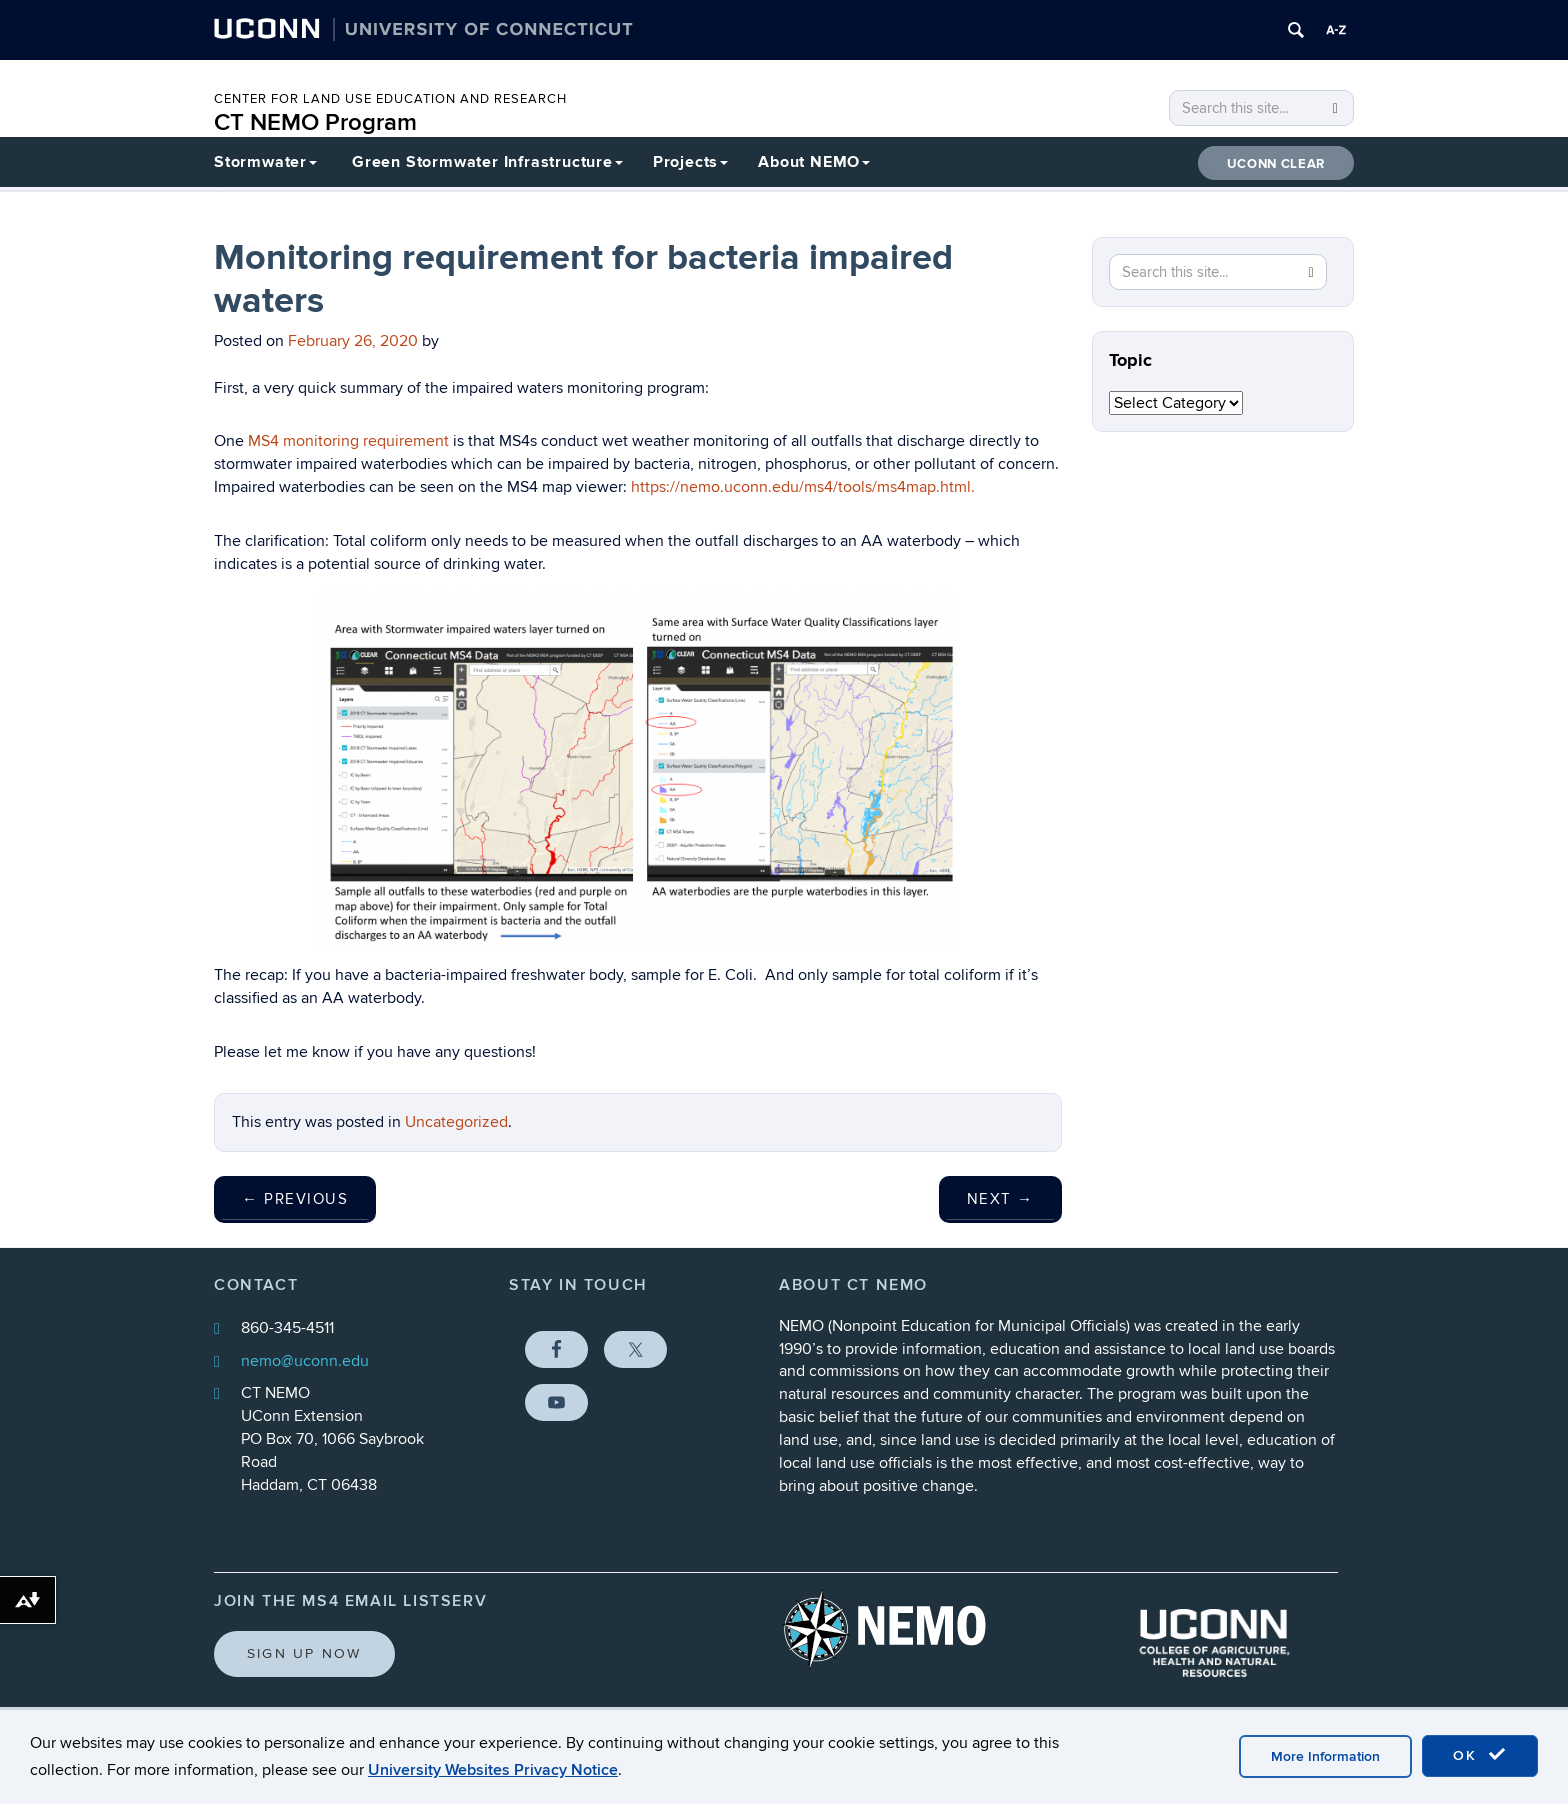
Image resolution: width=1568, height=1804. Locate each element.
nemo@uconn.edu (305, 1361)
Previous (295, 1199)
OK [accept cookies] (1480, 1755)
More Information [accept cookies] (1325, 1756)
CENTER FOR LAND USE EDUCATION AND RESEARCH (390, 99)
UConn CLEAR (1276, 164)
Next (1000, 1199)
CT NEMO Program (315, 122)
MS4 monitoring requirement (346, 441)
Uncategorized (456, 1122)
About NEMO (814, 162)
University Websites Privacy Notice (493, 1770)
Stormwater (265, 162)
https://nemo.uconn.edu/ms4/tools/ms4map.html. (803, 487)
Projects (690, 162)
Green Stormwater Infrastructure (487, 162)
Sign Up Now (304, 1653)
